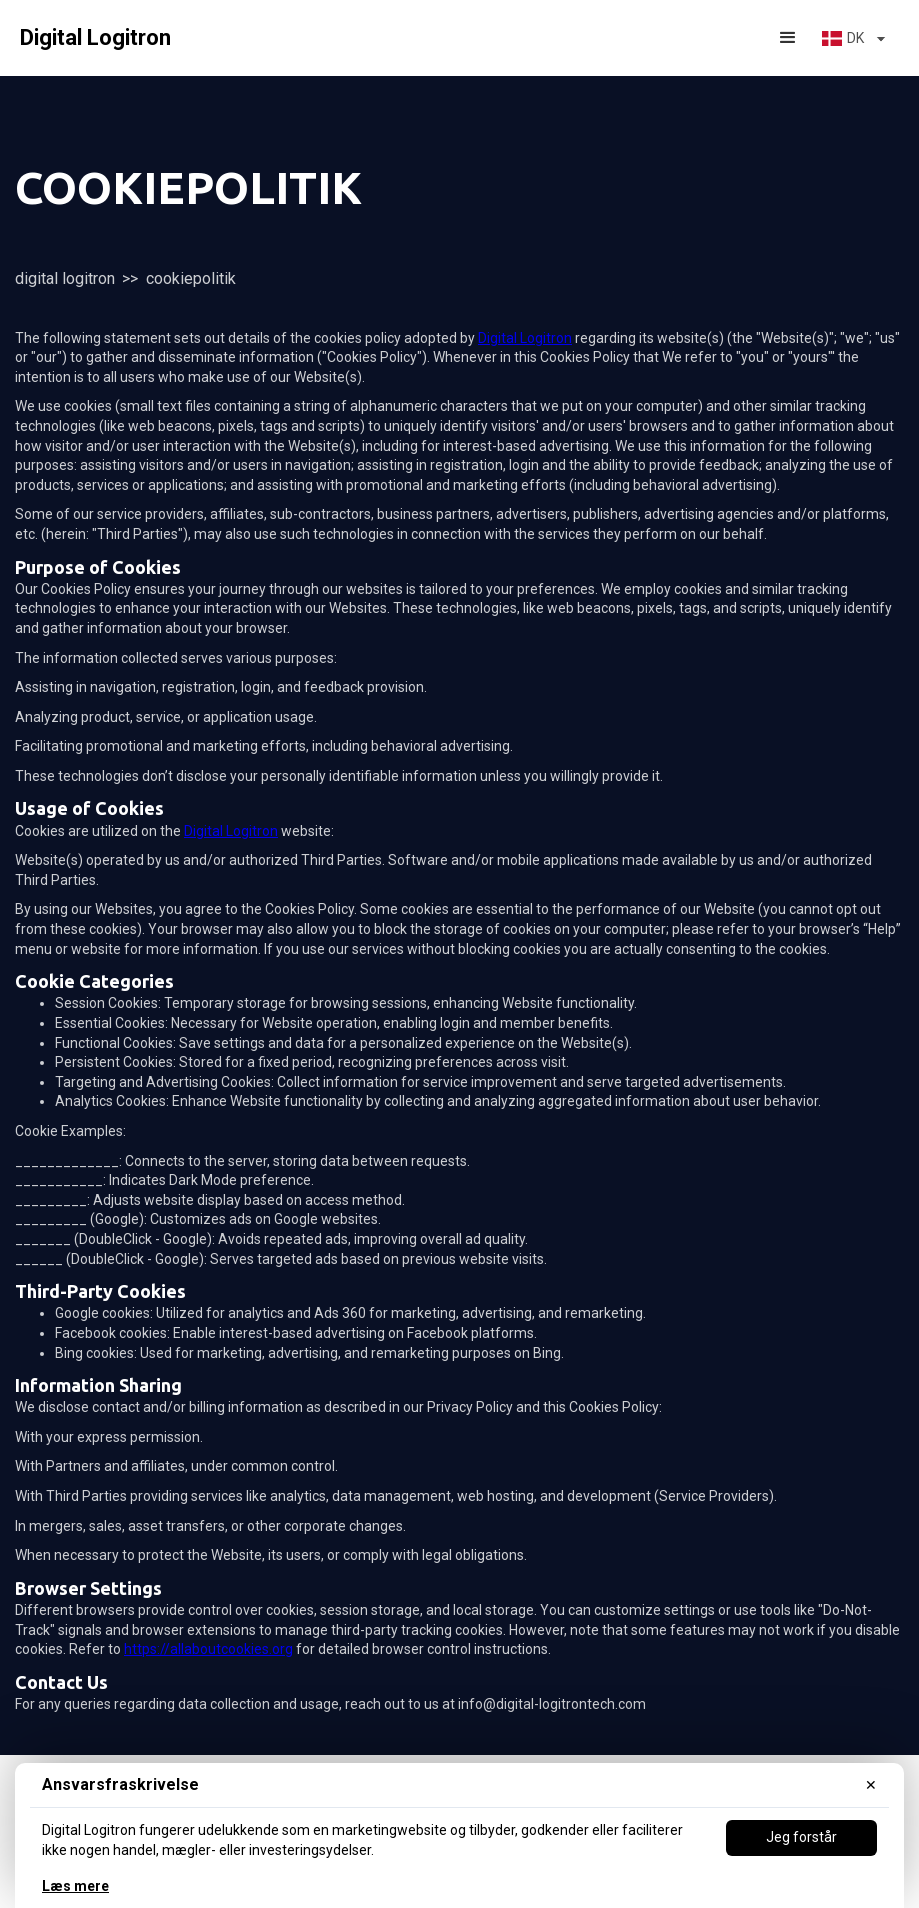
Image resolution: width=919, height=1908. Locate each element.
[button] (788, 38)
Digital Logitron (65, 278)
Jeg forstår (801, 1837)
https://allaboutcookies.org (208, 1649)
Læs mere (75, 1886)
